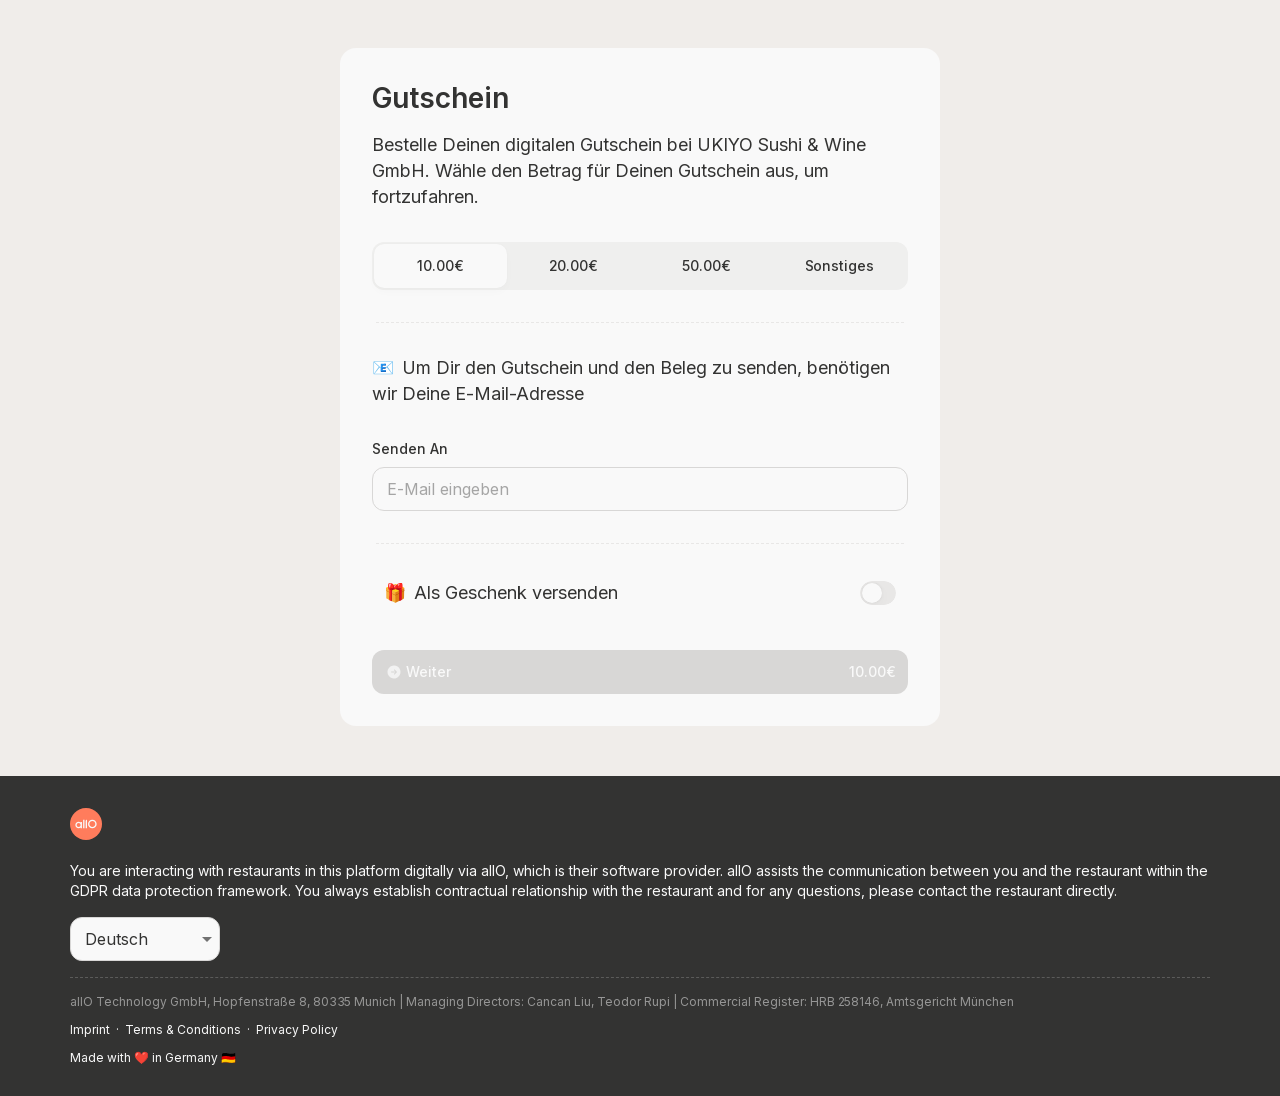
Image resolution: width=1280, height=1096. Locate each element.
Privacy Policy (297, 1029)
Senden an (410, 448)
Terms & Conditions (183, 1029)
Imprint (90, 1029)
